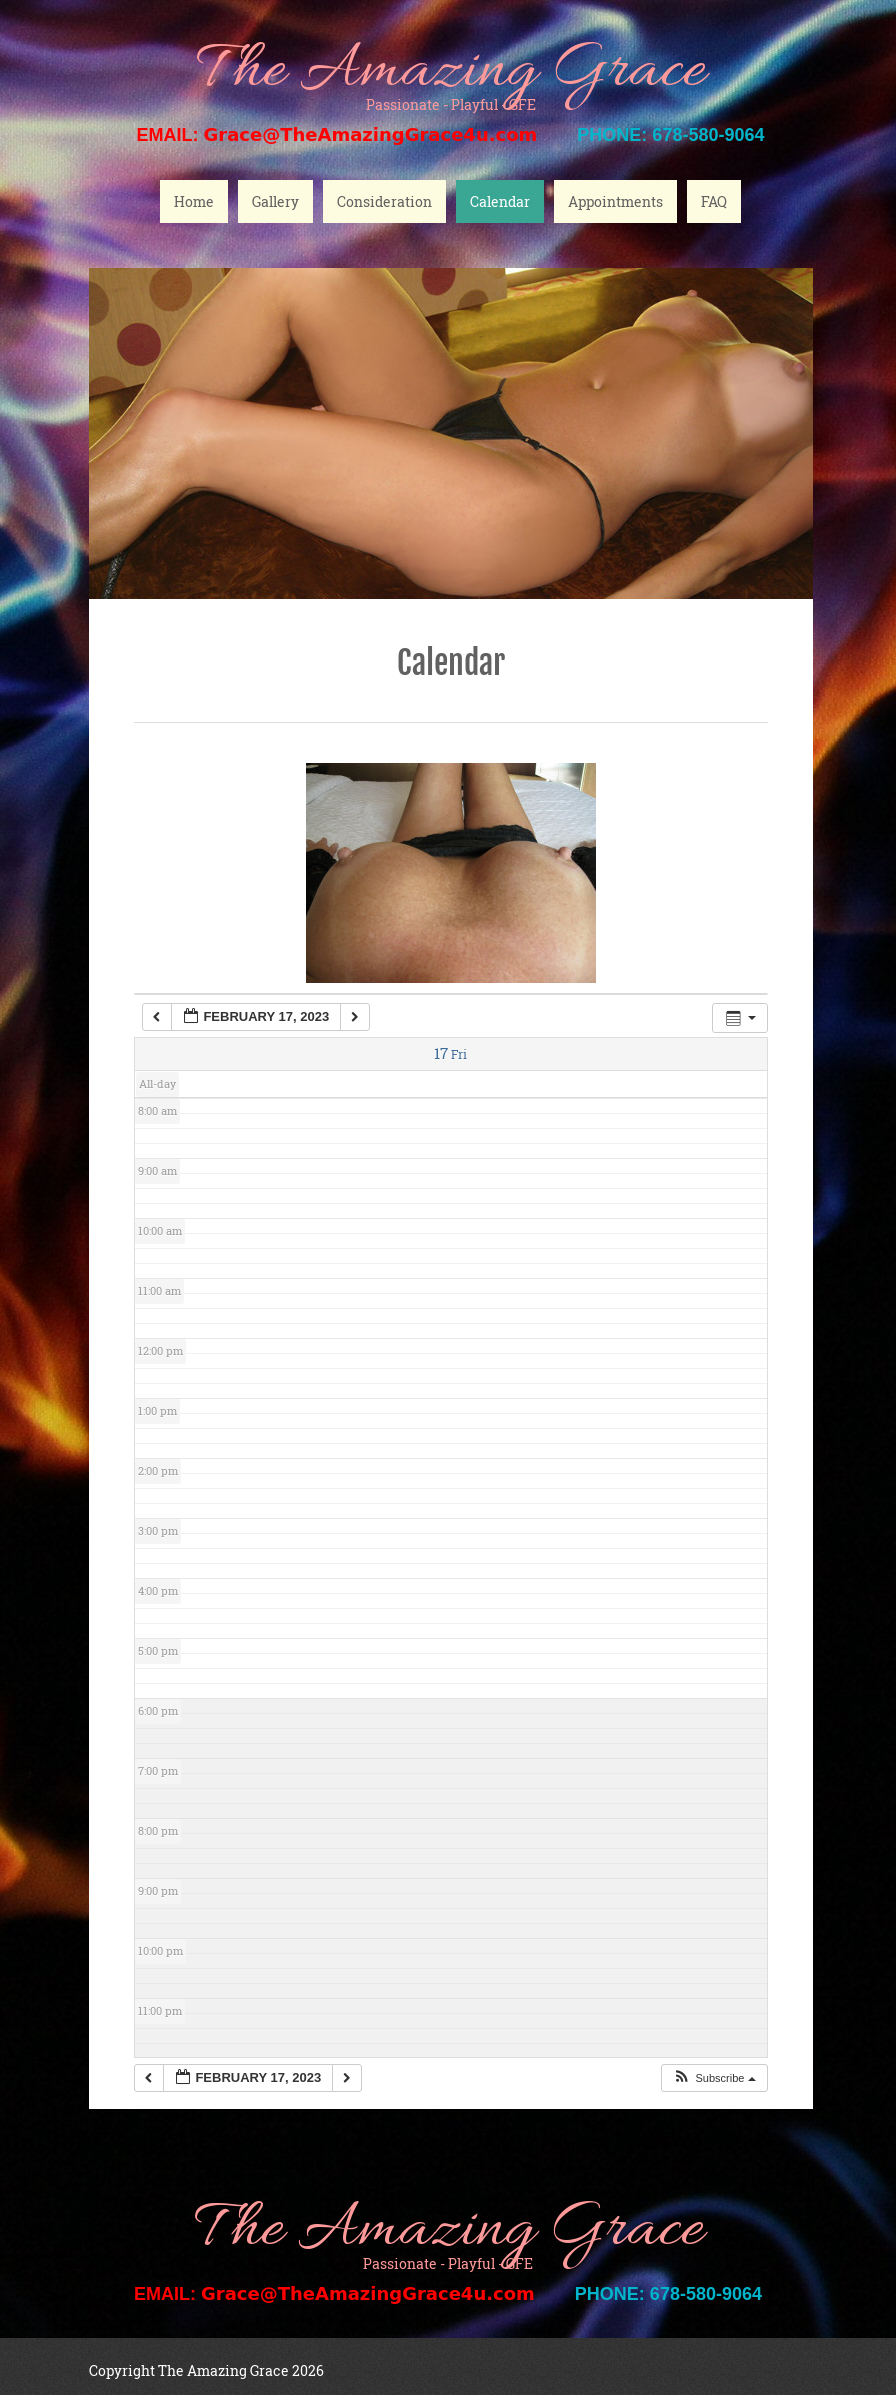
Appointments (615, 201)
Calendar (500, 201)
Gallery (275, 201)
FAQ (714, 201)
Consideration (384, 201)
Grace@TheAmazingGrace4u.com (371, 134)
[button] (713, 2078)
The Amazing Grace (451, 72)
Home (194, 201)
